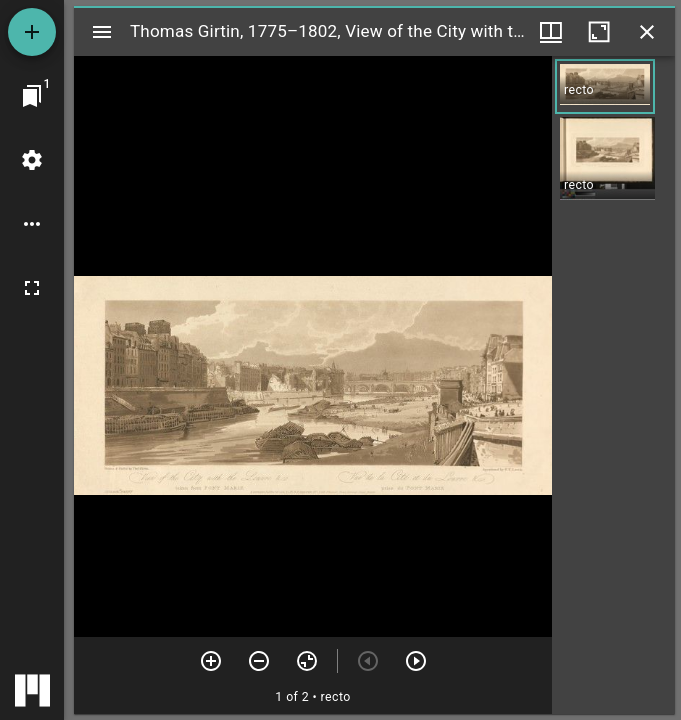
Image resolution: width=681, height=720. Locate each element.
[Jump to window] (32, 96)
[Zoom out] (259, 661)
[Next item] (416, 661)
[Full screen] (32, 288)
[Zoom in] (211, 661)
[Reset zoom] (307, 661)
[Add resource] (32, 32)
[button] (605, 86)
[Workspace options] (32, 224)
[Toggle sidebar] (102, 32)
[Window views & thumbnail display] (551, 32)
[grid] (613, 385)
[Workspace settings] (32, 160)
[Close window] (647, 32)
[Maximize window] (599, 32)
